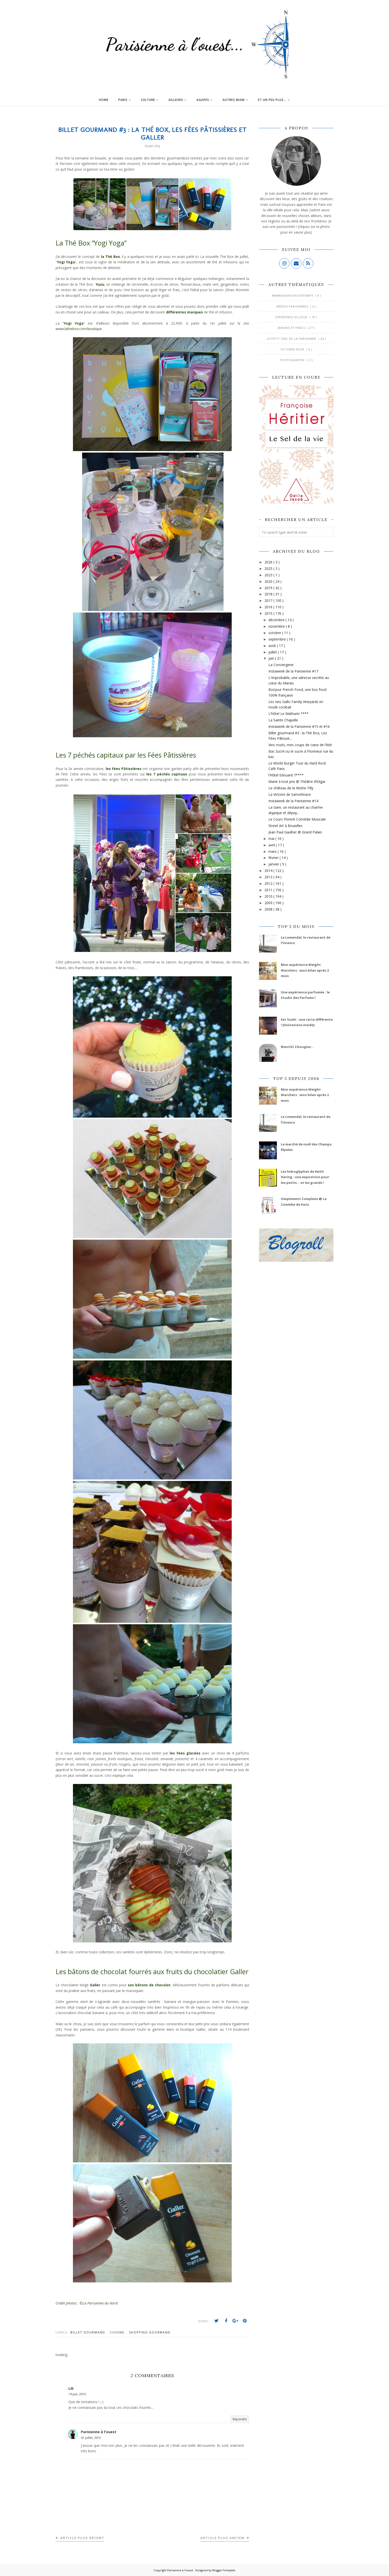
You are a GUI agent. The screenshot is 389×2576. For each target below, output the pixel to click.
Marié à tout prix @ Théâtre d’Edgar (296, 781)
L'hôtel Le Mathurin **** (288, 713)
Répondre (240, 2419)
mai (271, 838)
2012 (268, 883)
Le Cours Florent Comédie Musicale (297, 819)
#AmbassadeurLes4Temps (293, 295)
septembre (277, 639)
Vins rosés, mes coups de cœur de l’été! (300, 744)
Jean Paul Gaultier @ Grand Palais (295, 832)
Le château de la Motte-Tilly (290, 788)
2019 (268, 587)
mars (273, 851)
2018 (268, 594)
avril (272, 845)
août (272, 645)
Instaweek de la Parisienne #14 (293, 800)
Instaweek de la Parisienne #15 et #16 (299, 726)
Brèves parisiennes (293, 306)
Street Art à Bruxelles (285, 825)
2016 (268, 607)
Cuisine (118, 2332)
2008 (268, 909)
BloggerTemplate (223, 2570)
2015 (268, 613)
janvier (274, 864)
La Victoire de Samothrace (289, 794)
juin (271, 658)
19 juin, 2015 (77, 2394)
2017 (268, 600)
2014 (268, 870)
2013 (268, 877)
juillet (273, 652)
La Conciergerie (280, 664)
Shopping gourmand (150, 2332)
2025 (268, 568)
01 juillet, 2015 (91, 2438)
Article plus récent (81, 2538)
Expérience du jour (291, 317)
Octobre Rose (293, 349)
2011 (268, 890)
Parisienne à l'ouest (98, 2431)
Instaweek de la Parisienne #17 (293, 671)
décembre (277, 619)
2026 (268, 562)
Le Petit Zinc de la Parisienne (292, 338)
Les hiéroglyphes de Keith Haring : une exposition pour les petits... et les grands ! (305, 1177)
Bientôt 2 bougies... (297, 1046)
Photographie (293, 360)
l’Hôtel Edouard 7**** (286, 775)
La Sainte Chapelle (283, 720)
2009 (268, 902)
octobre (275, 632)
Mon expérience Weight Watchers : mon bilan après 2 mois (305, 970)
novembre (277, 626)
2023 (268, 575)
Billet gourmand (88, 2332)
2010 (268, 896)
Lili (70, 2388)
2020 (268, 581)
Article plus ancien (223, 2538)
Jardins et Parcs (292, 328)
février (274, 857)
